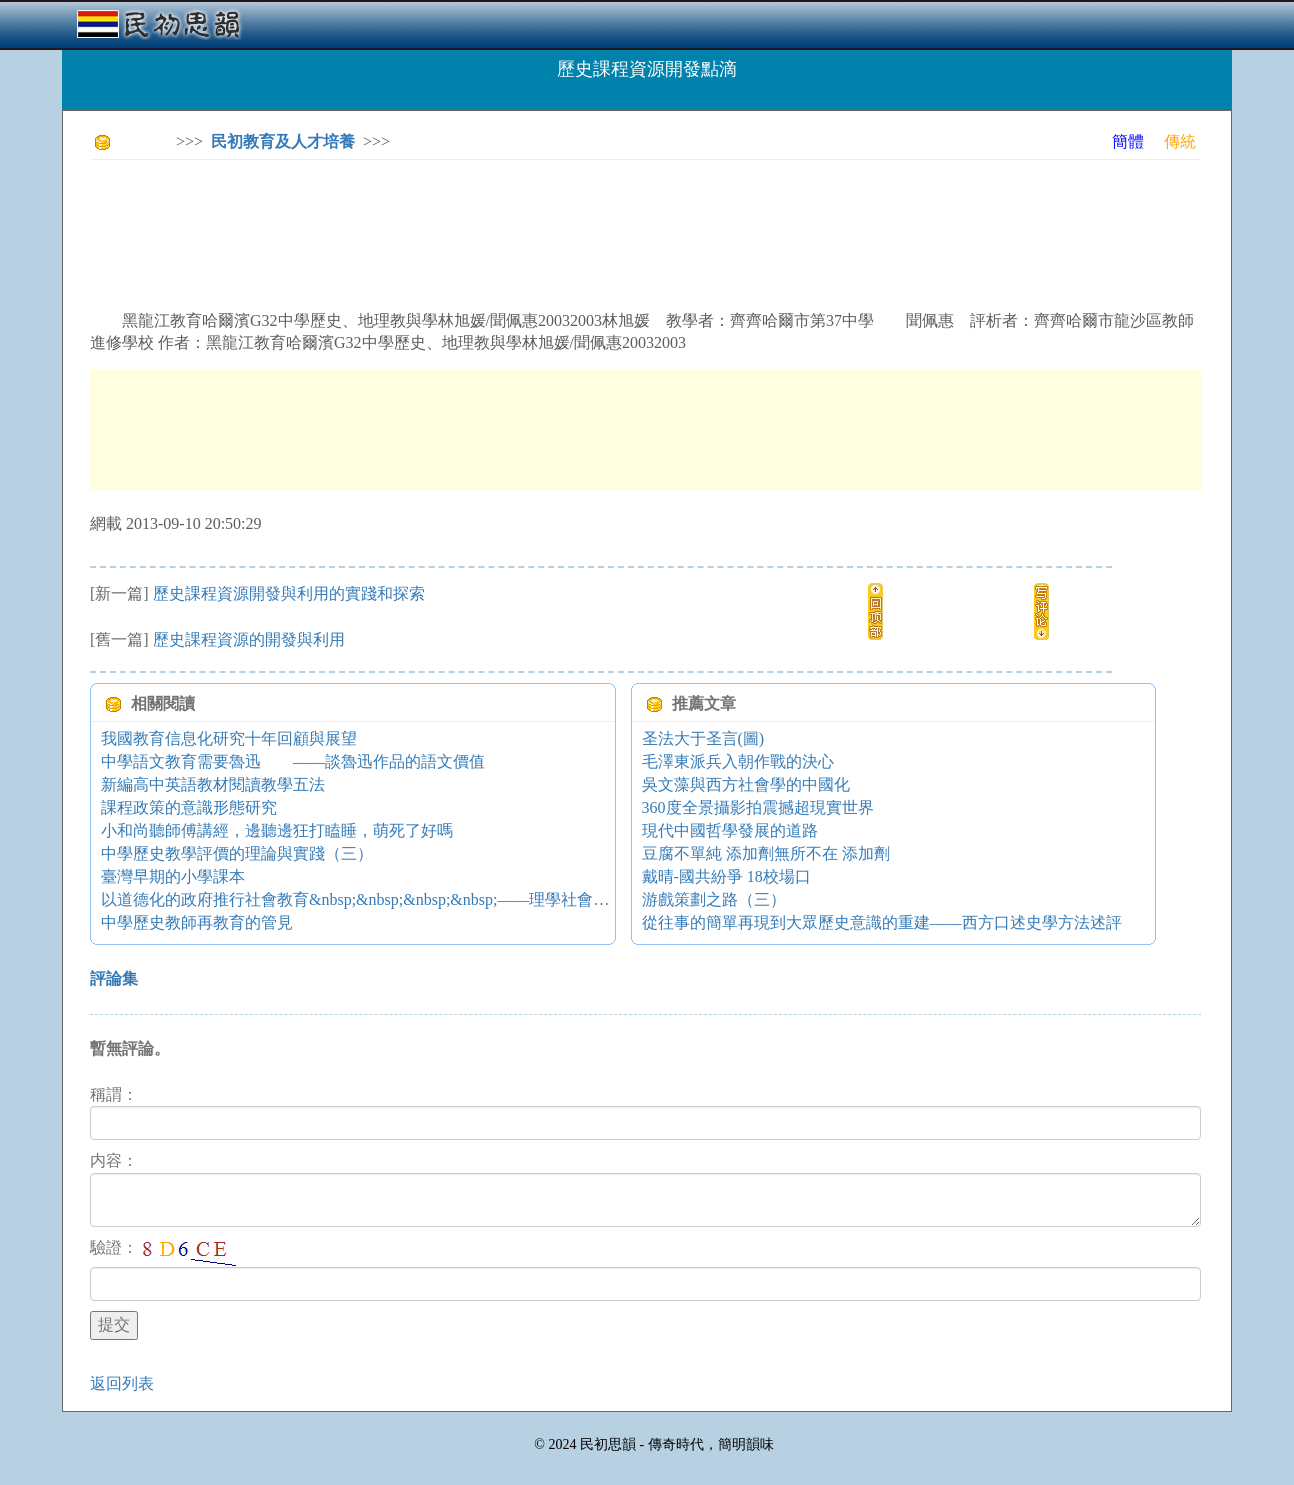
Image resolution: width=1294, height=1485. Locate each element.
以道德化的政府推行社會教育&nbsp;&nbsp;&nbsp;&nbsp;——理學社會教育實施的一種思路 (419, 899)
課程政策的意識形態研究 (189, 807)
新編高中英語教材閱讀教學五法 (213, 784)
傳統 (1180, 141)
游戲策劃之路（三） (714, 899)
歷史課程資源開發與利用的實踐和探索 (289, 593)
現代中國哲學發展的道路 (730, 830)
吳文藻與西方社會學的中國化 (746, 784)
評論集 (114, 978)
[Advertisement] (454, 220)
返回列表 (122, 1383)
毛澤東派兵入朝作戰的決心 (738, 761)
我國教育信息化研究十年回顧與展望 (229, 738)
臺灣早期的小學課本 (173, 876)
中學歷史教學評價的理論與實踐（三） (237, 853)
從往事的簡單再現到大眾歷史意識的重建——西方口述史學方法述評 (882, 922)
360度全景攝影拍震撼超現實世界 (758, 807)
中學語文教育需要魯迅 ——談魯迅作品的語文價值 (293, 761)
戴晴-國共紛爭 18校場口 (726, 876)
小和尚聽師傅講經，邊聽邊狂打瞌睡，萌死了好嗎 (277, 830)
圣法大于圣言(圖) (703, 738)
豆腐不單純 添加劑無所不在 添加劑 (766, 853)
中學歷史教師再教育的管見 (197, 922)
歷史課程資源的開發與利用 (249, 639)
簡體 (1128, 141)
